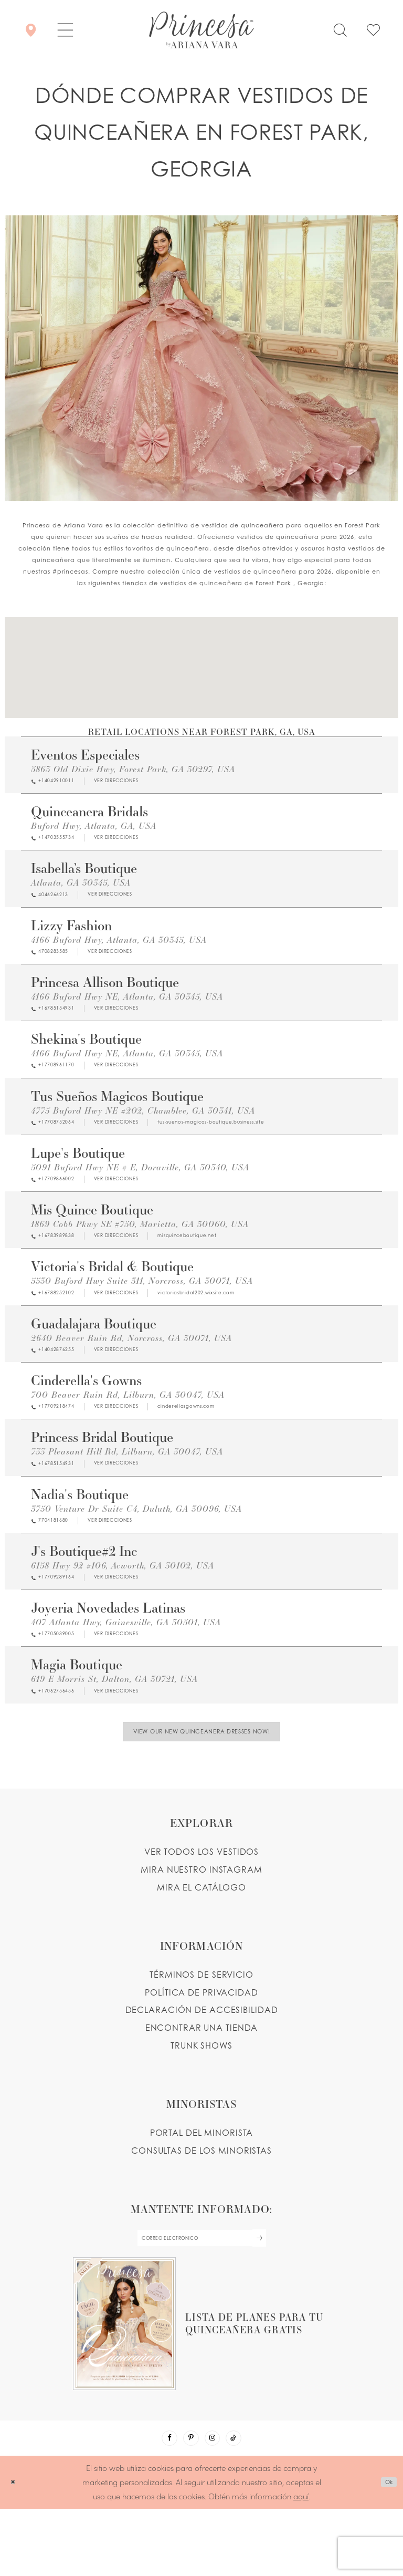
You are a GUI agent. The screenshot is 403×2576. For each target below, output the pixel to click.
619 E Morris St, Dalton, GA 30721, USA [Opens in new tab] (114, 1722)
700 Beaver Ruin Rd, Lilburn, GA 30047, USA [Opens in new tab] (128, 1424)
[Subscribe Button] (283, 2295)
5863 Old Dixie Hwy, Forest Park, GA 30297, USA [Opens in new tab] (133, 768)
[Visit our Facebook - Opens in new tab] (160, 2502)
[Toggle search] (340, 30)
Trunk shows (201, 2099)
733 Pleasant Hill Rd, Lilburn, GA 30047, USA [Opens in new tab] (127, 1483)
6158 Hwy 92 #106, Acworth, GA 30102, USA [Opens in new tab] (122, 1602)
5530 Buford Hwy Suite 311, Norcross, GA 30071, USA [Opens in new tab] (142, 1305)
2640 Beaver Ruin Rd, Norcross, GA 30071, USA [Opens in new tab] (131, 1364)
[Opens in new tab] (142, 782)
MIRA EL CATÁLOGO (201, 1941)
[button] (65, 30)
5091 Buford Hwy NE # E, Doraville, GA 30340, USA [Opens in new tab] (140, 1185)
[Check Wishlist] (373, 30)
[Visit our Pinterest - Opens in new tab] (188, 2502)
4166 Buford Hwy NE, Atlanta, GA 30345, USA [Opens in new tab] (127, 1007)
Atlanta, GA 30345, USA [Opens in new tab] (81, 888)
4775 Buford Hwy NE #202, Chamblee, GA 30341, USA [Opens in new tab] (143, 1125)
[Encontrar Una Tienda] (30, 30)
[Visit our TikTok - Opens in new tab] (243, 2502)
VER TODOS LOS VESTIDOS (201, 1905)
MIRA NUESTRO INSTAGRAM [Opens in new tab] (201, 1923)
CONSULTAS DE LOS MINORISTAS (201, 2204)
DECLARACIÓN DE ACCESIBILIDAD (201, 2064)
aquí (301, 2563)
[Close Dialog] (15, 2549)
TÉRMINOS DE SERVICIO (201, 2028)
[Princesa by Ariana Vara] (201, 30)
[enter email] (201, 2295)
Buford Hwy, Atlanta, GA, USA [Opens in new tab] (93, 828)
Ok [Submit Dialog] (385, 2549)
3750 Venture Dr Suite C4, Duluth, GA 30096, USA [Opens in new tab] (136, 1543)
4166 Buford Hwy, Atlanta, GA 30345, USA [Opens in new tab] (119, 947)
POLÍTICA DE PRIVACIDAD (201, 2046)
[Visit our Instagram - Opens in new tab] (216, 2502)
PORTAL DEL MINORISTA (201, 2187)
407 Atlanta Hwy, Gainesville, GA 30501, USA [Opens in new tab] (126, 1662)
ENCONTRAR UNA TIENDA (201, 2081)
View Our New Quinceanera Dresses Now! (202, 1781)
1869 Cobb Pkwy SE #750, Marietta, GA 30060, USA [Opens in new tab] (140, 1245)
